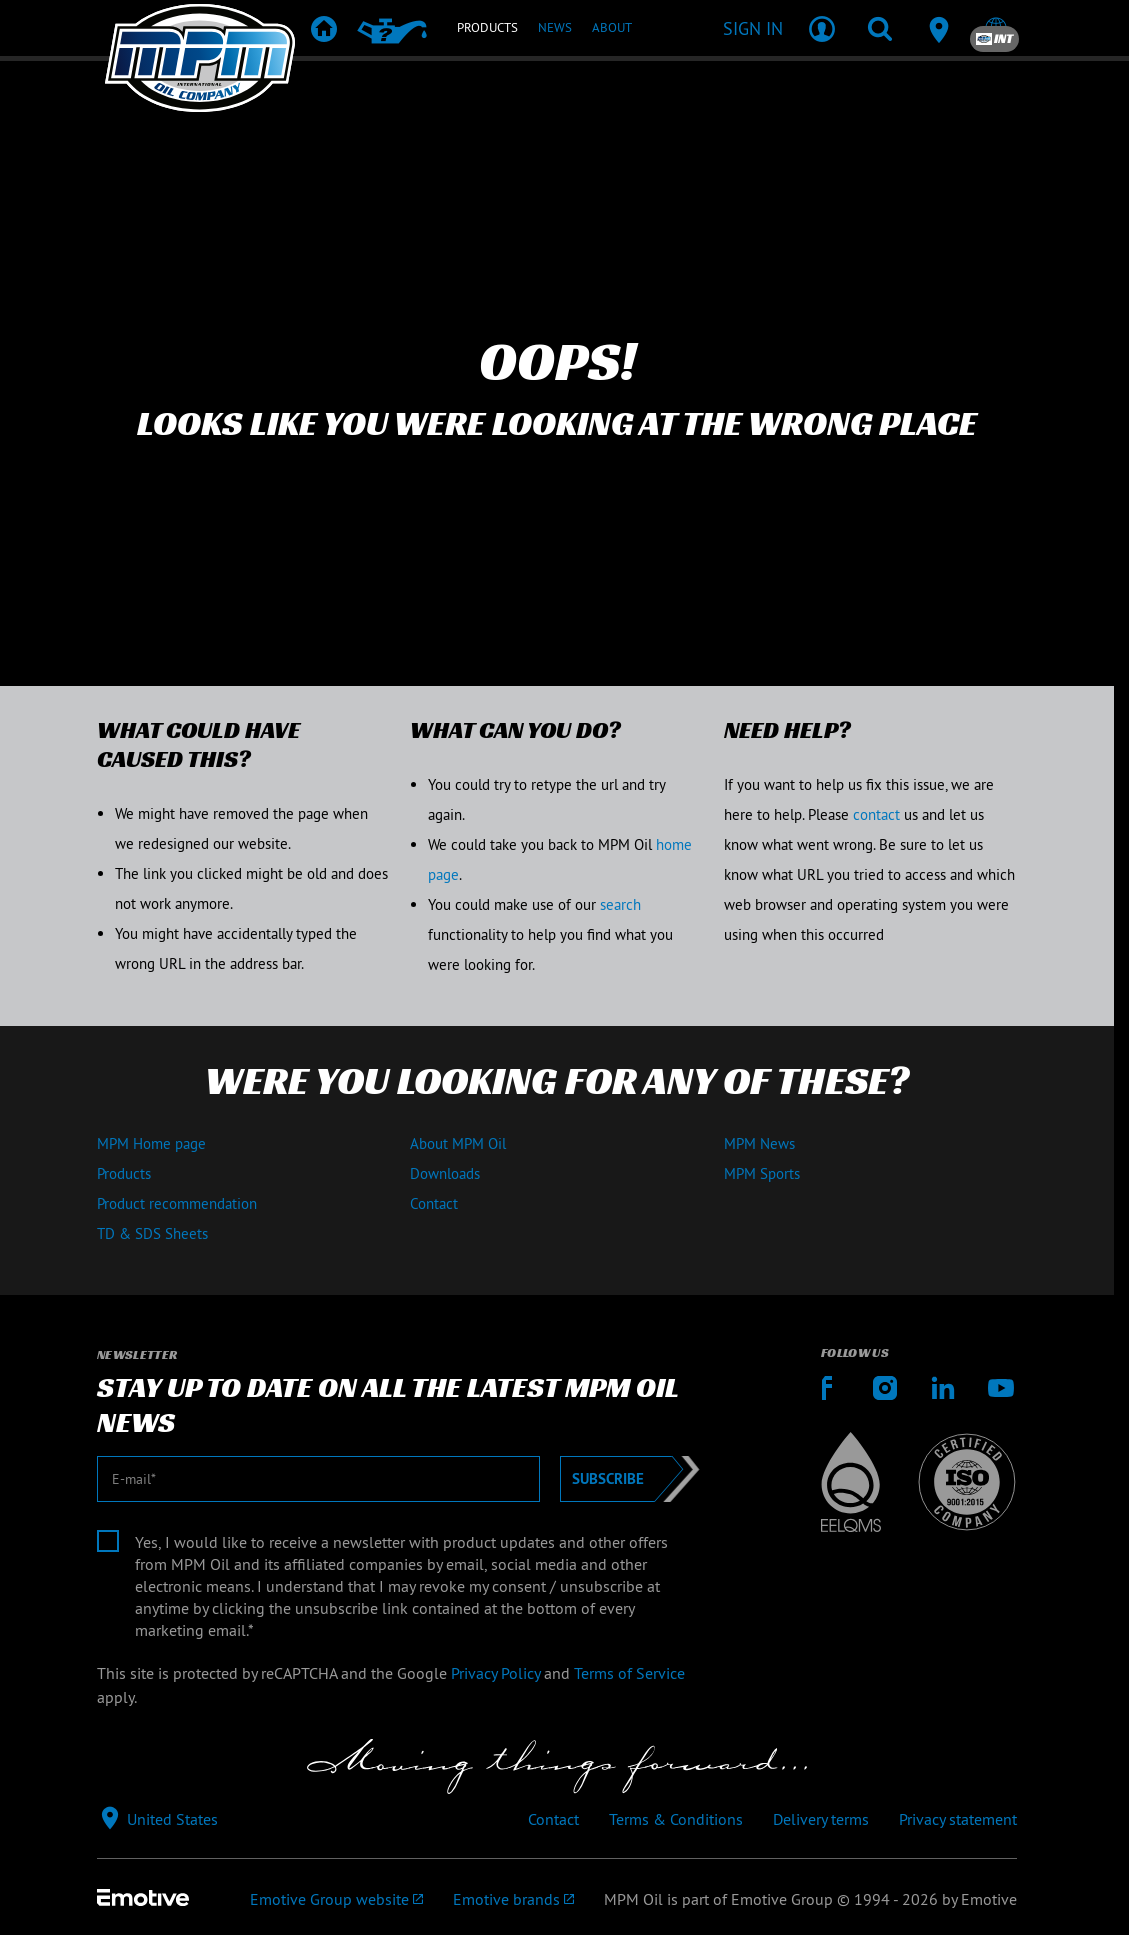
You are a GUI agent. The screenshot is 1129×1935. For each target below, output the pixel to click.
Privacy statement (958, 1819)
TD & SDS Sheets (152, 1233)
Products (124, 1173)
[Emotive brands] (513, 1899)
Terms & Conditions (676, 1819)
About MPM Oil (458, 1143)
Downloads (445, 1173)
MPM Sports (762, 1173)
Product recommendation (177, 1203)
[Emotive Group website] (336, 1899)
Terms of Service (629, 1673)
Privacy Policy (495, 1673)
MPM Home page (151, 1143)
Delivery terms (821, 1819)
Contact (434, 1203)
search (620, 904)
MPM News (759, 1143)
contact (876, 814)
